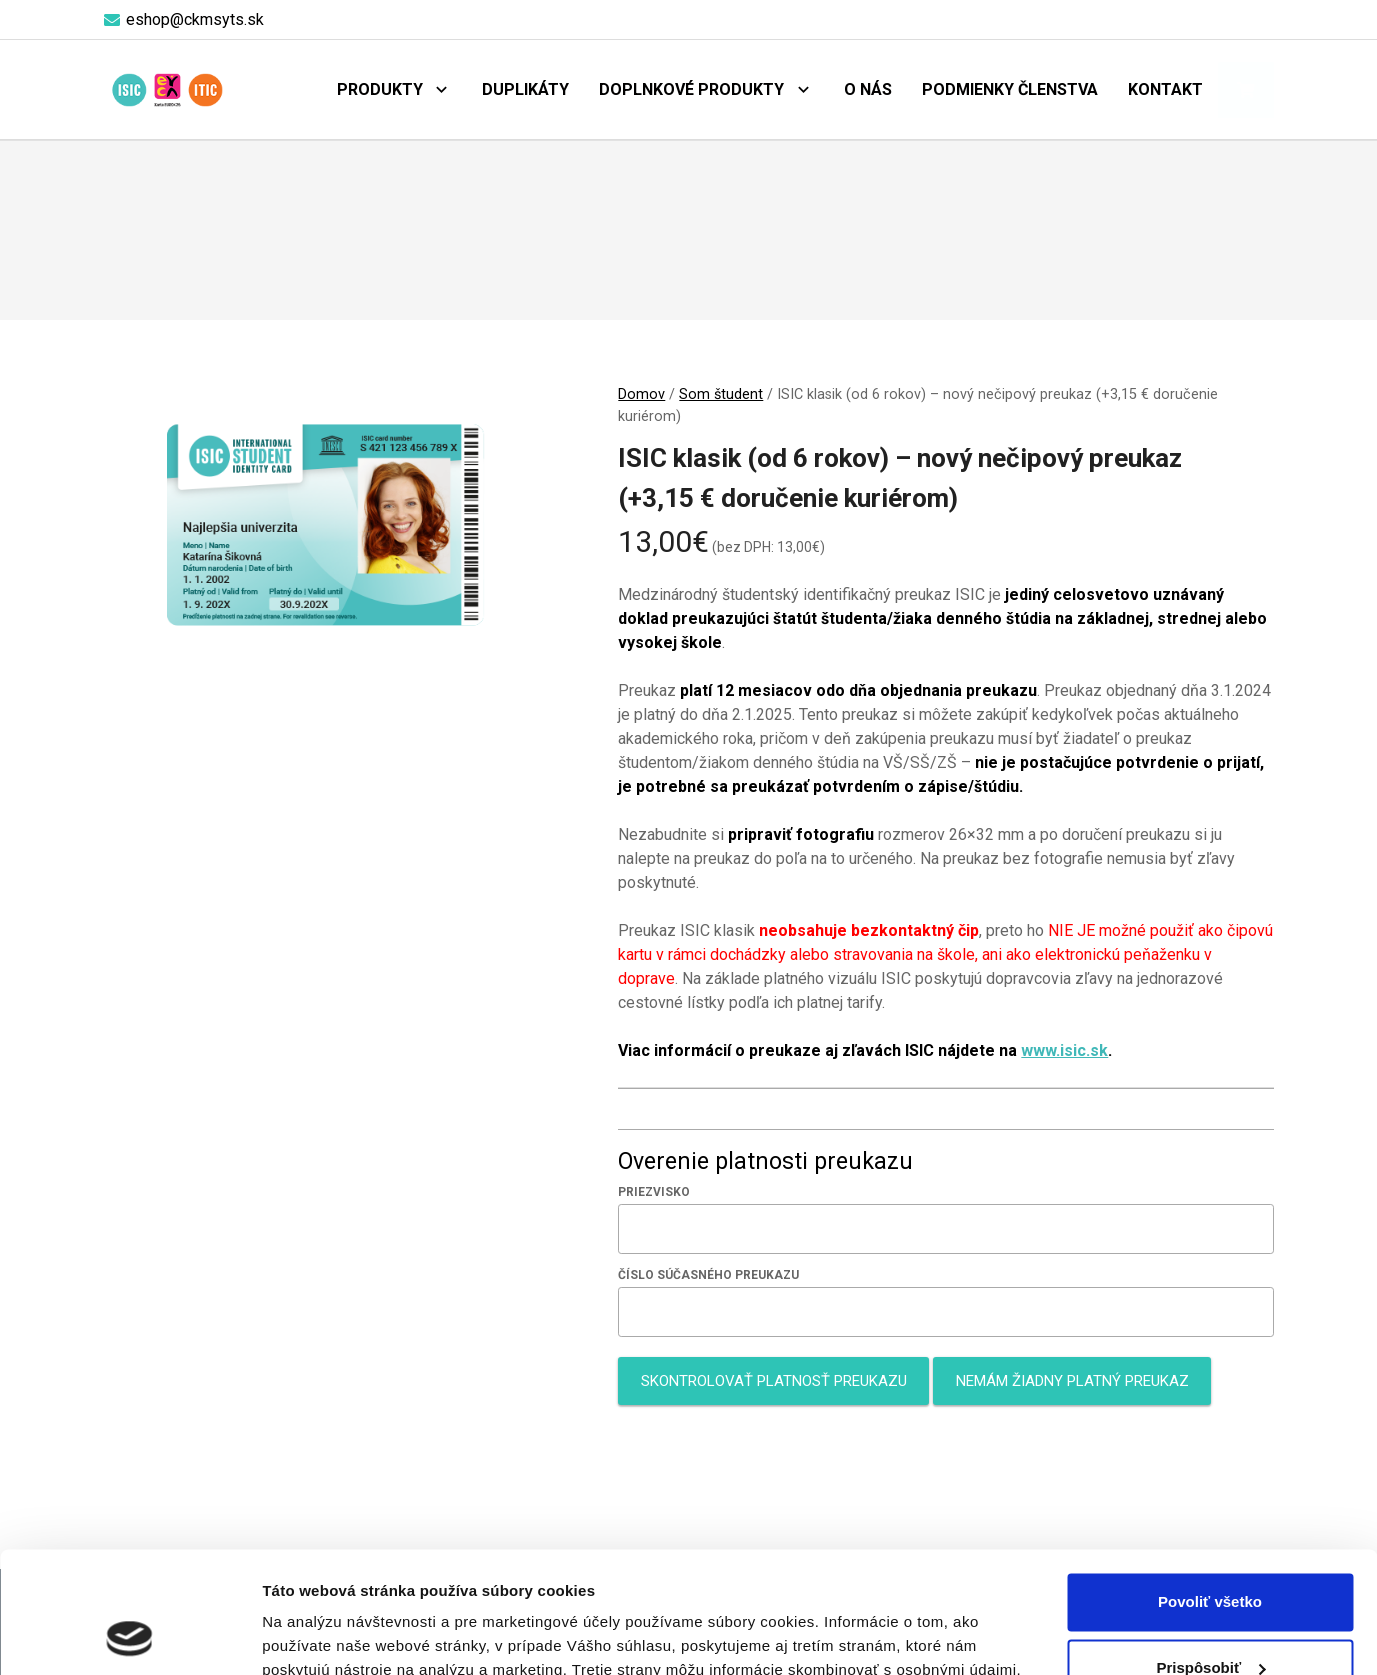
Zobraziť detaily (319, 1635)
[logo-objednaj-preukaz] (167, 90)
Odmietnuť (1209, 1619)
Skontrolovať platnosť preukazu (774, 1381)
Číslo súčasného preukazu (708, 1275)
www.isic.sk (1064, 1050)
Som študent (721, 394)
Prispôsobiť (1210, 1553)
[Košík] (1246, 90)
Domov (641, 394)
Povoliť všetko (1210, 1488)
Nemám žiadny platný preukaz (1072, 1381)
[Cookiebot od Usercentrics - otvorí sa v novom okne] (129, 1636)
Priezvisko (654, 1192)
